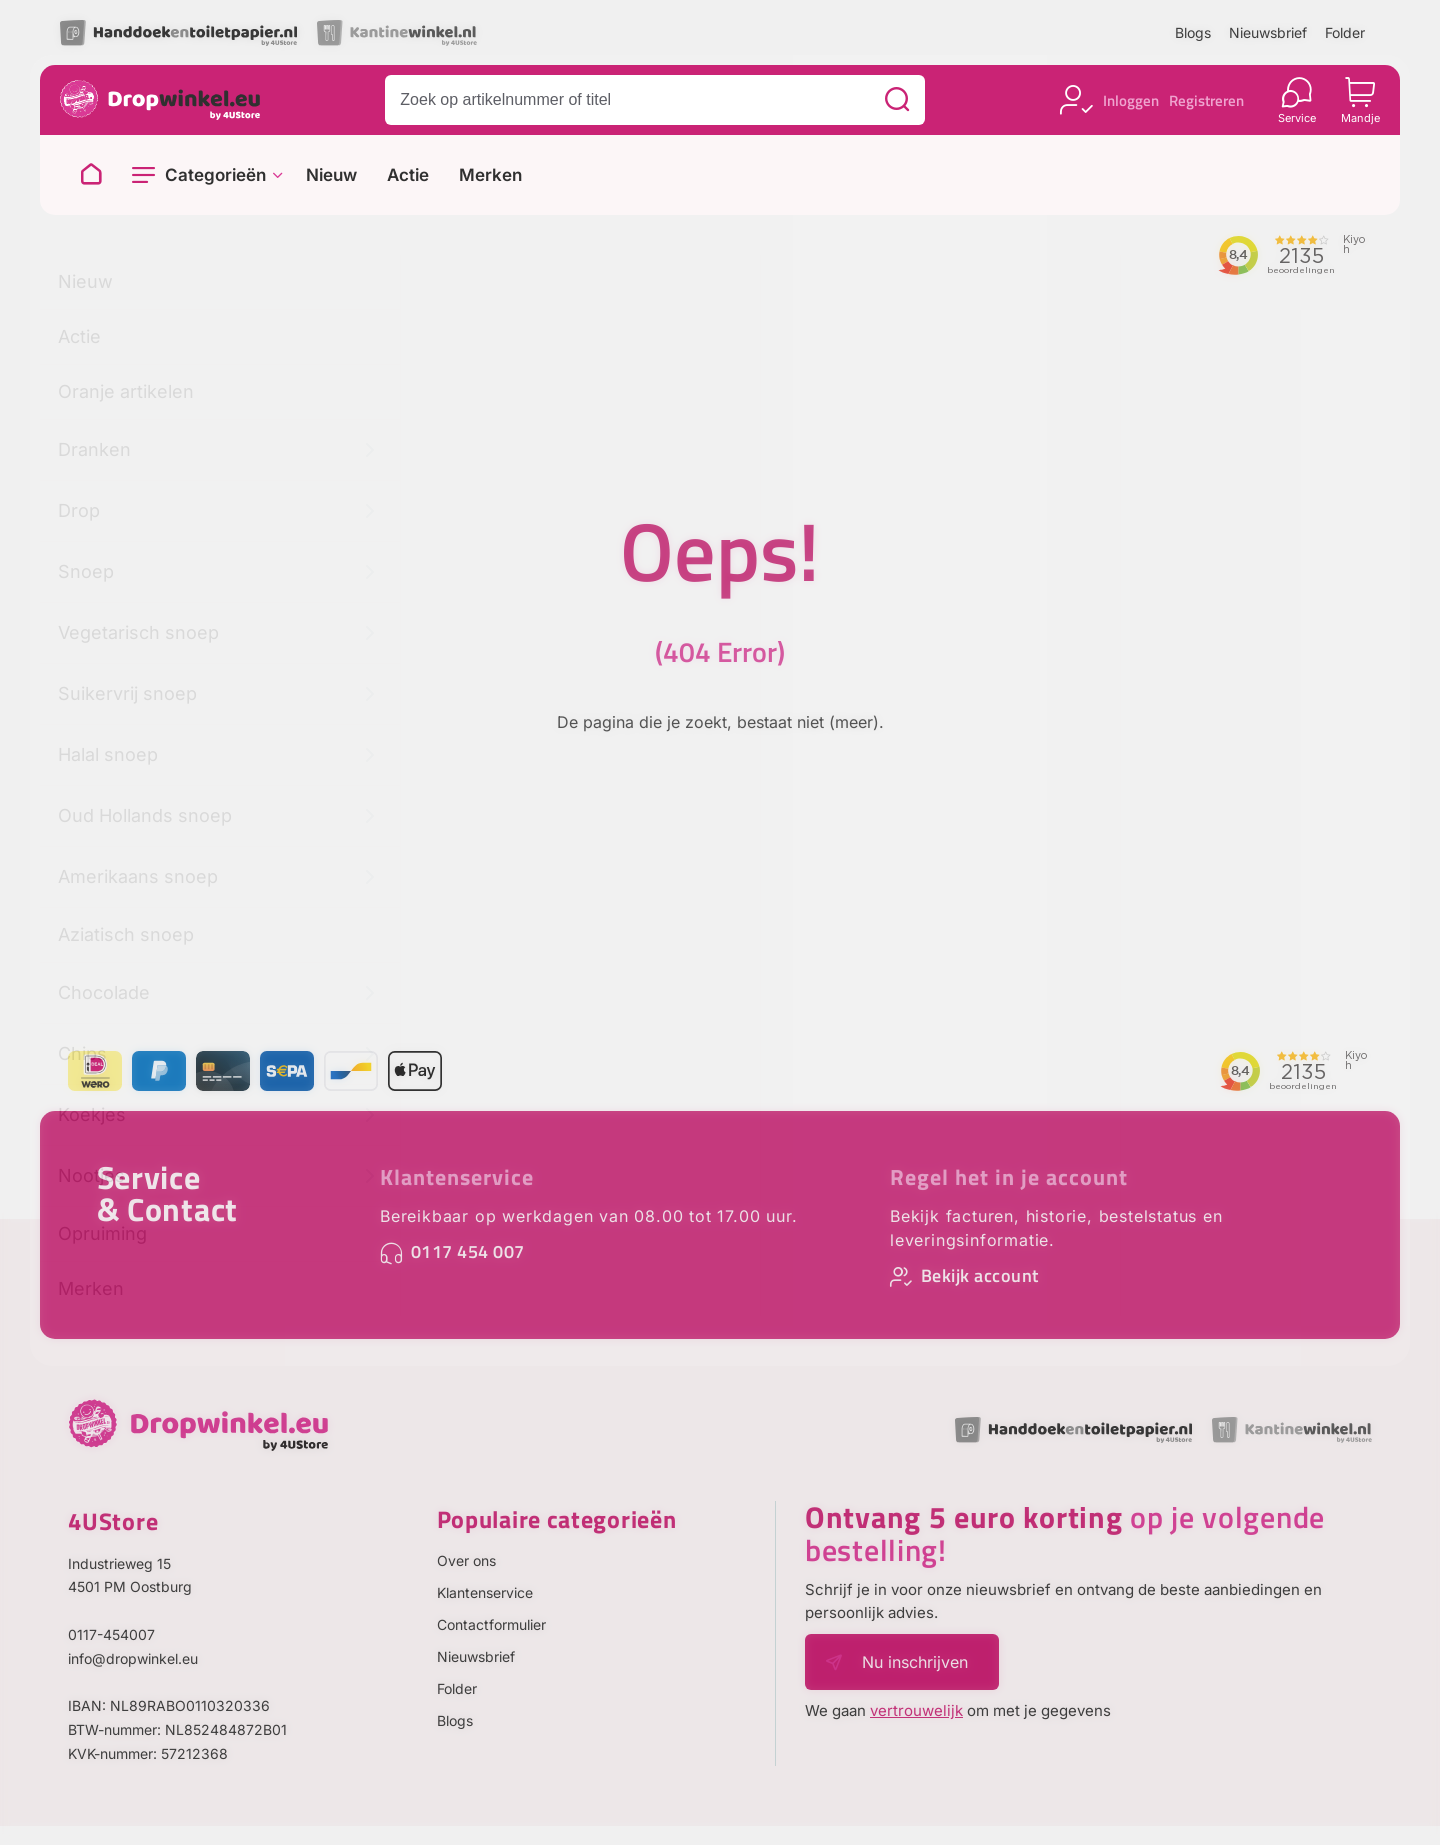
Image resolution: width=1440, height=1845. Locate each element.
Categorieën (215, 175)
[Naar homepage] (91, 175)
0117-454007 (111, 1634)
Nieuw (331, 175)
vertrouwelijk (916, 1710)
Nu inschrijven (915, 1662)
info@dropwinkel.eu (133, 1658)
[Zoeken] (897, 100)
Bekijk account (980, 1275)
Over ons (466, 1560)
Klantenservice (457, 1177)
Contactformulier (491, 1624)
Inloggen (1131, 100)
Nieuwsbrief (1268, 32)
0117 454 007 (468, 1251)
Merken (490, 175)
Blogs (1193, 32)
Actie (408, 175)
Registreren (1206, 100)
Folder (1345, 32)
